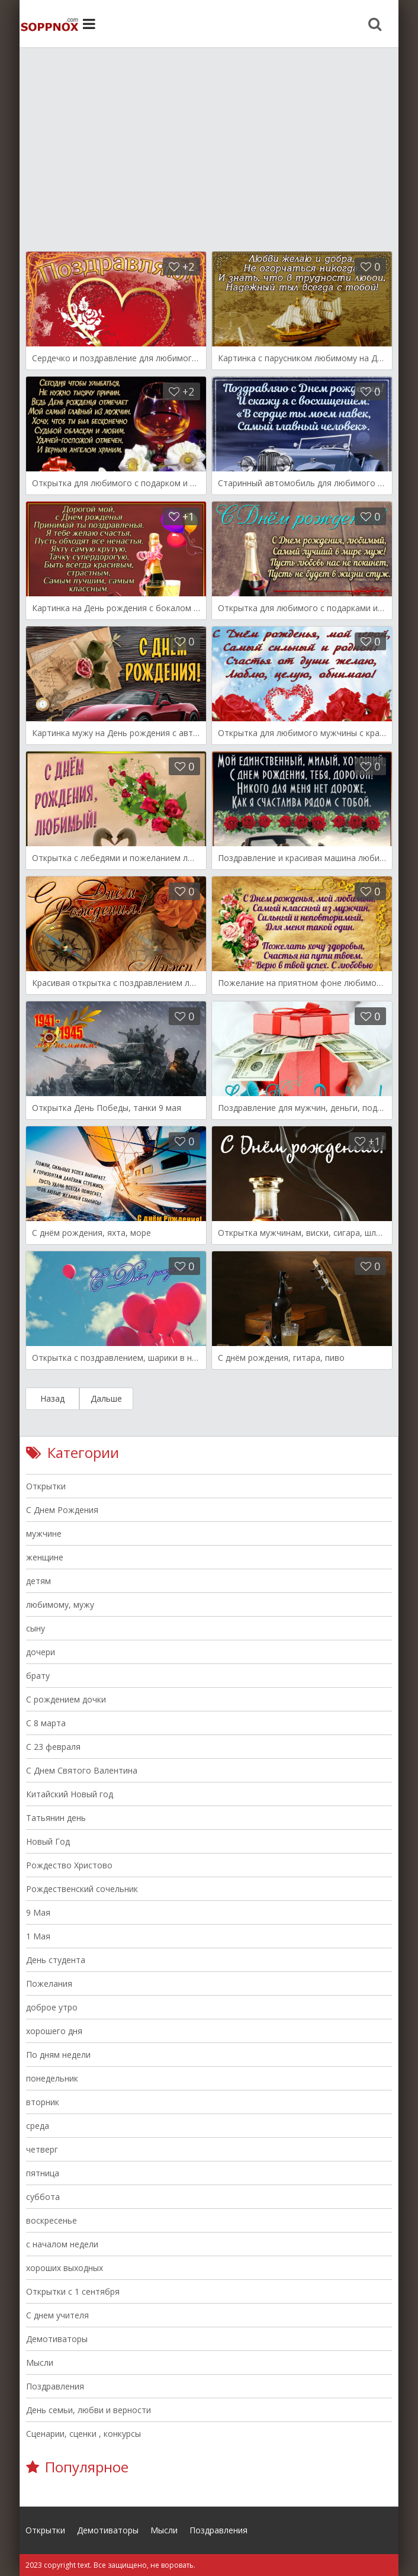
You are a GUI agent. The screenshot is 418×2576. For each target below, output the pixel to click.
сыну (35, 1628)
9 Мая (38, 1912)
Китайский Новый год (69, 1794)
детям (38, 1580)
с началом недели (62, 2244)
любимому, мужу (60, 1604)
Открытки (46, 1486)
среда (37, 2125)
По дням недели (58, 2054)
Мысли (39, 2362)
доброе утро (52, 2007)
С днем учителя (57, 2315)
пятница (42, 2173)
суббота (43, 2196)
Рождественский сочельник (82, 1888)
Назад (52, 1398)
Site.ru (49, 23)
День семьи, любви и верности (88, 2410)
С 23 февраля (53, 1746)
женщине (44, 1557)
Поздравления (55, 2386)
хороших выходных (64, 2267)
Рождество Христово (69, 1865)
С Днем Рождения (62, 1509)
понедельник (52, 2078)
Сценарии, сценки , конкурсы (83, 2433)
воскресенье (51, 2220)
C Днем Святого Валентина (81, 1770)
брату (38, 1675)
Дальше (106, 1398)
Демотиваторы (57, 2338)
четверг (42, 2149)
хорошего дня (54, 2031)
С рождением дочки (66, 1699)
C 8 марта (46, 1723)
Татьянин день (56, 1817)
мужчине (44, 1533)
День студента (55, 1959)
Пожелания (49, 1983)
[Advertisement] (209, 142)
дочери (40, 1652)
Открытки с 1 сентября (73, 2291)
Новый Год (48, 1841)
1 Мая (38, 1936)
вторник (42, 2102)
